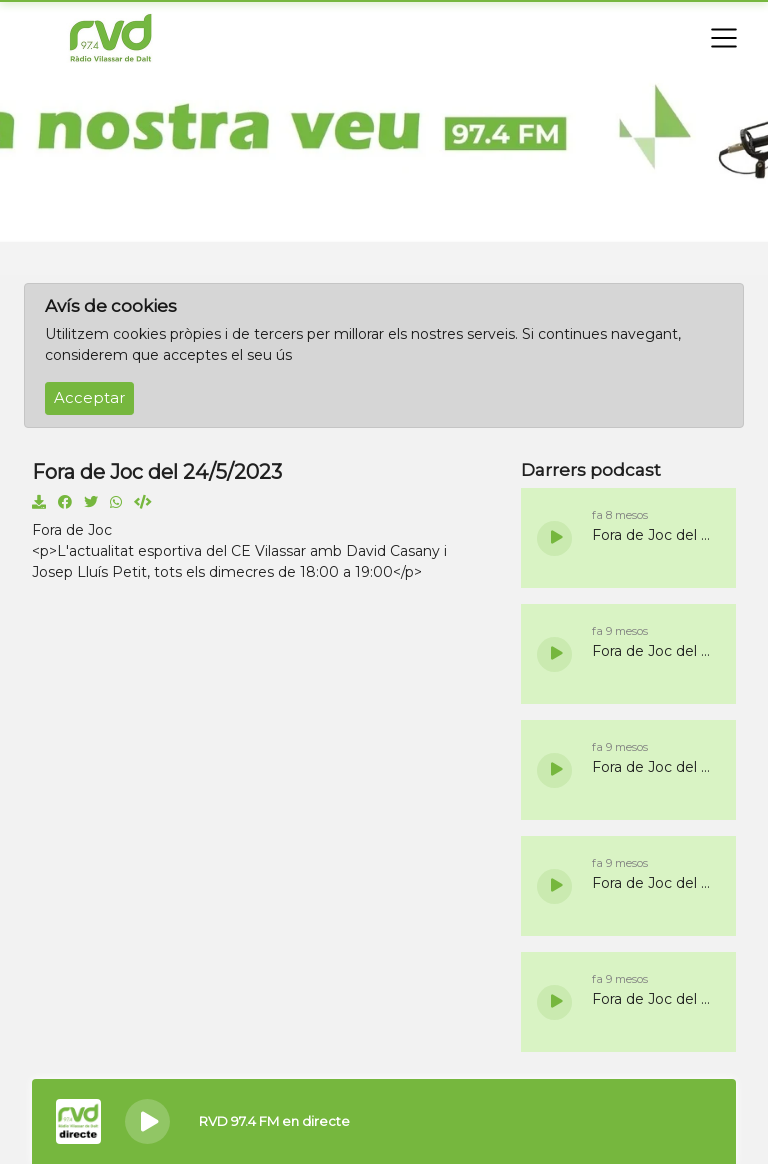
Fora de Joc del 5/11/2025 (654, 651)
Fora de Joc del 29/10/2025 (654, 767)
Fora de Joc (72, 530)
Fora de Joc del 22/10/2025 (654, 883)
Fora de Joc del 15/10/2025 (654, 999)
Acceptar (89, 398)
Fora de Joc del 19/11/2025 (654, 535)
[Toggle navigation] (724, 38)
